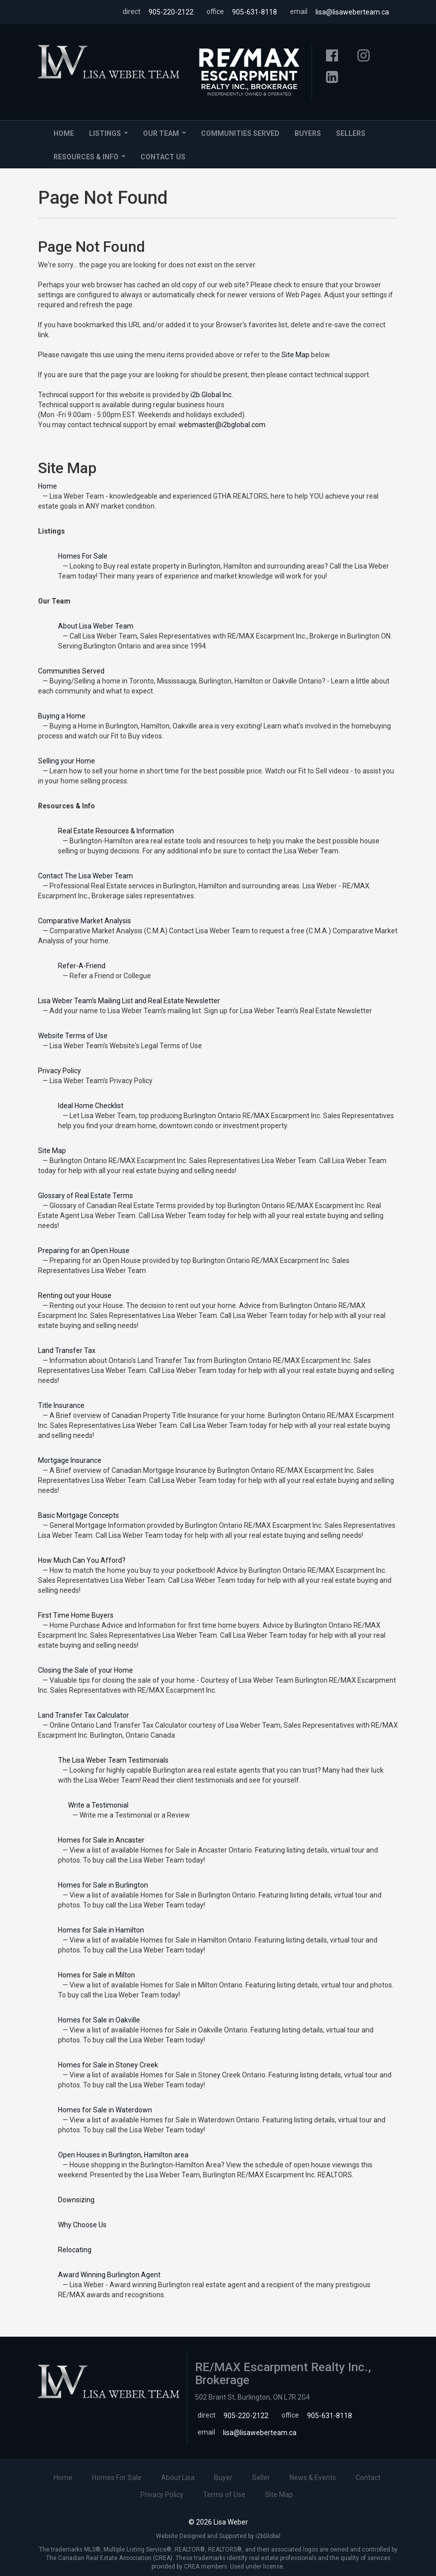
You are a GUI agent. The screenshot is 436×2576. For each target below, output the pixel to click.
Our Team (166, 136)
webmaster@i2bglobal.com (222, 425)
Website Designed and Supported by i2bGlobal (218, 2536)
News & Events (313, 2478)
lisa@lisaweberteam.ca (352, 12)
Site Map (296, 355)
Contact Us (163, 157)
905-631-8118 (254, 12)
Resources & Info (92, 159)
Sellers (351, 133)
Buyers (307, 133)
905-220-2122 (171, 12)
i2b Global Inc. (211, 395)
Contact (368, 2478)
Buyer (223, 2478)
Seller (261, 2478)
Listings (110, 136)
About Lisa (177, 2478)
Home (64, 133)
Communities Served (240, 133)
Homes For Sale (117, 2478)
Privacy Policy (162, 2495)
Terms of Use (224, 2495)
